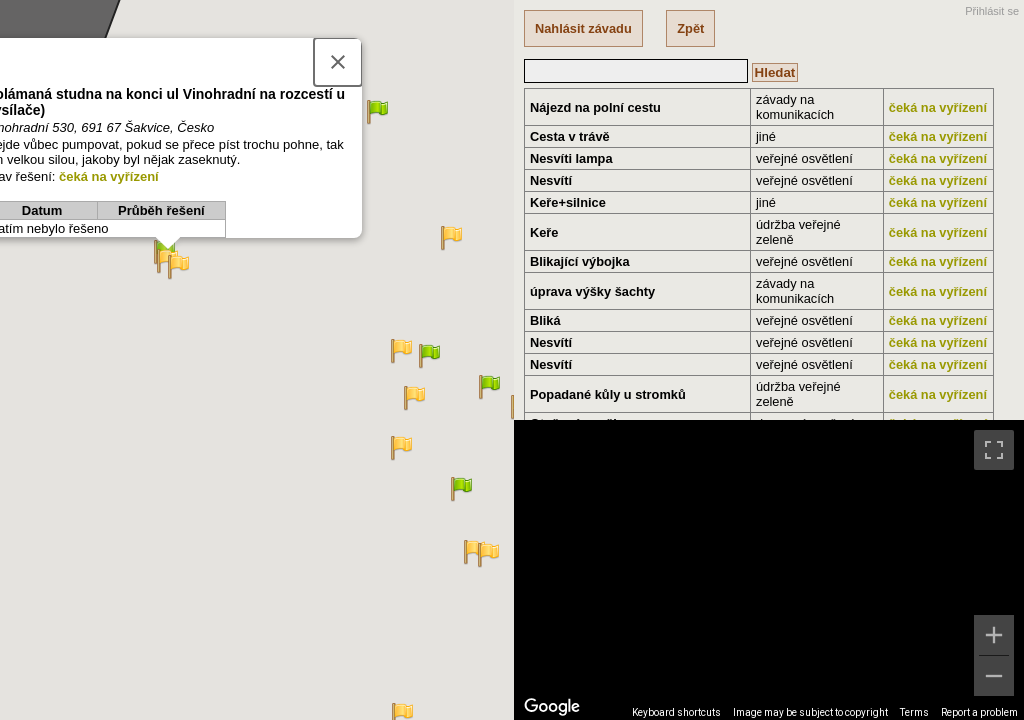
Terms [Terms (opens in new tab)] (914, 712)
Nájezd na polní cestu (595, 107)
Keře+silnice (568, 202)
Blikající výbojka (580, 261)
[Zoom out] (994, 676)
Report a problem (979, 712)
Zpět (690, 28)
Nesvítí (551, 180)
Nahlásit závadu (583, 28)
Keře (544, 232)
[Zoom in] (994, 635)
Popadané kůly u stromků (608, 394)
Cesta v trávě (570, 136)
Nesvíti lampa (571, 158)
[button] (480, 566)
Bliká (545, 320)
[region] (769, 570)
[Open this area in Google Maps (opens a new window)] (552, 707)
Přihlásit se (992, 11)
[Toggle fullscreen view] (994, 450)
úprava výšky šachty (592, 291)
